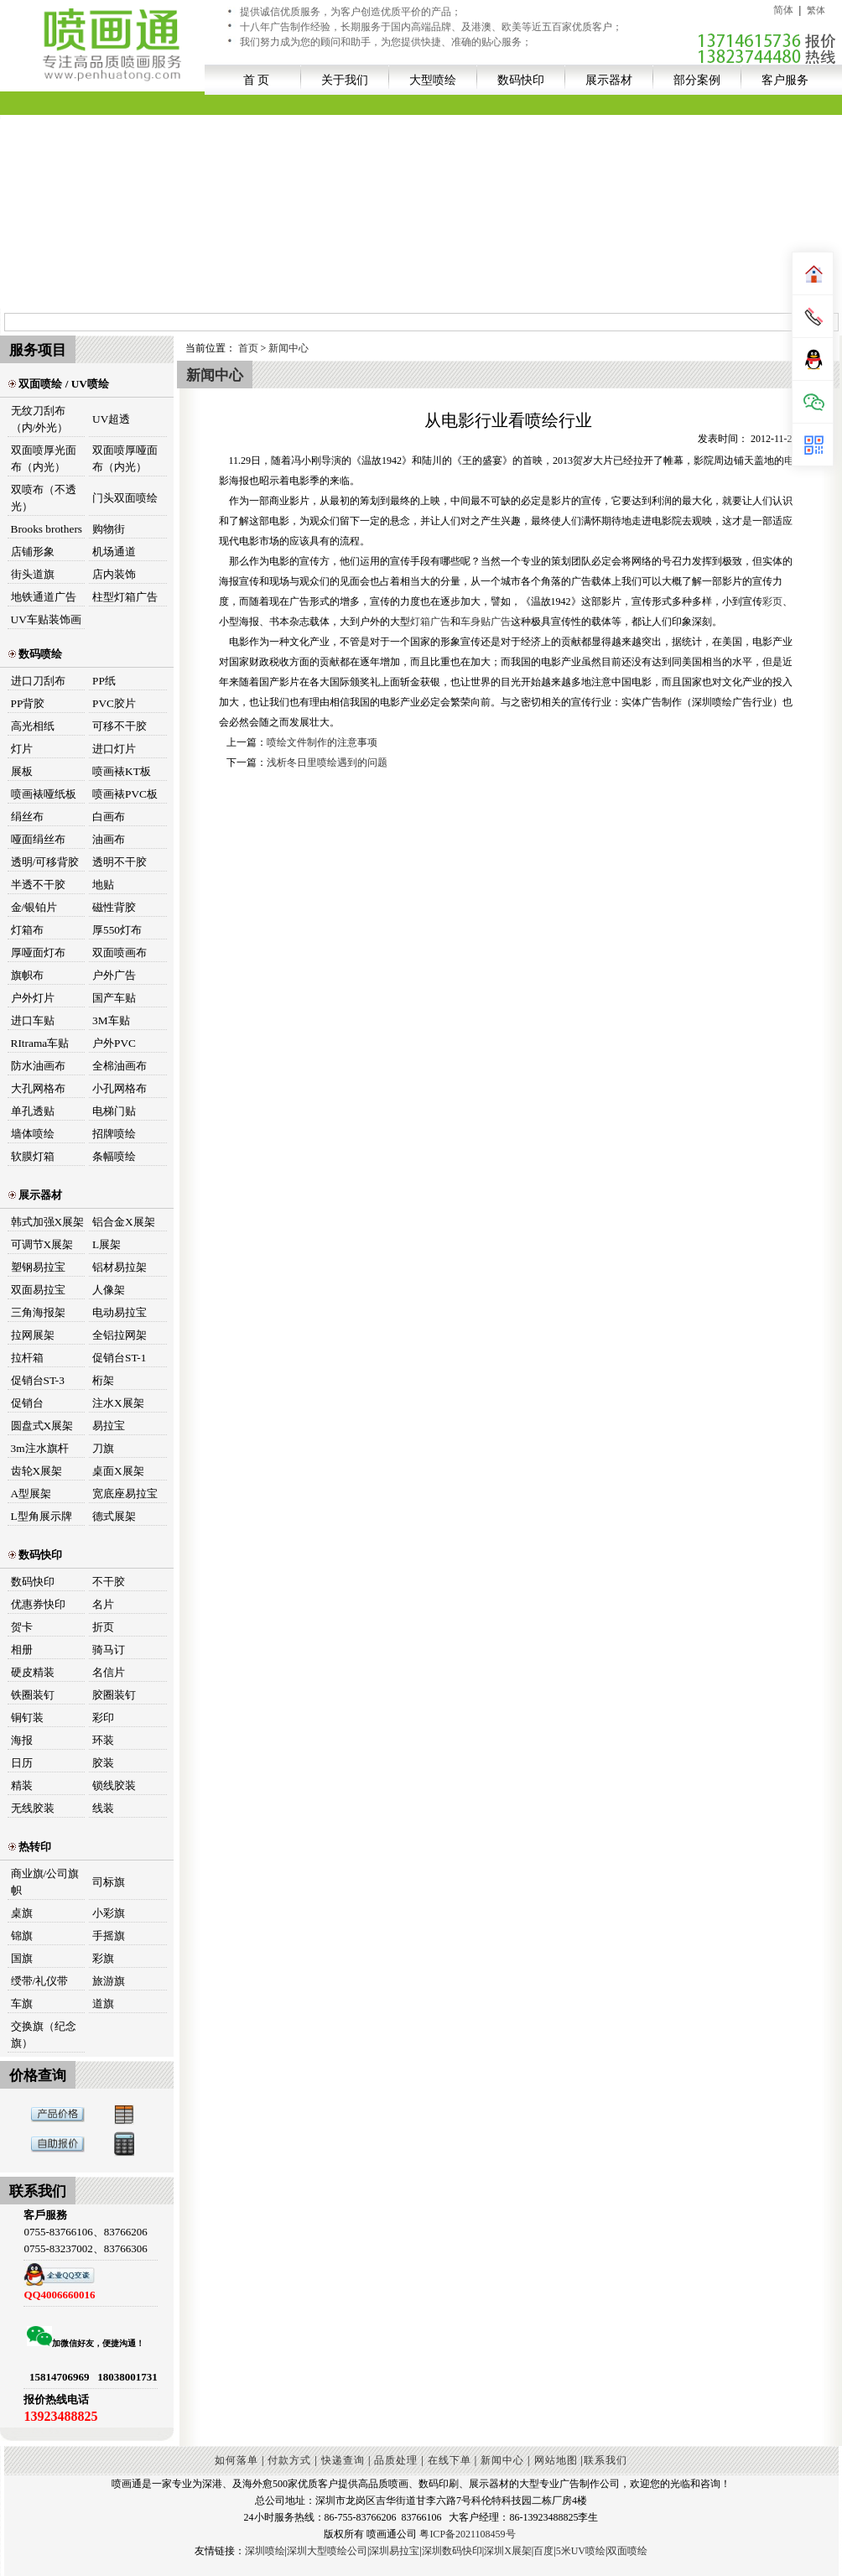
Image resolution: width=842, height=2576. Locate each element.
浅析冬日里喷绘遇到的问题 (327, 762)
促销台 (27, 1403)
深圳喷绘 (265, 2551)
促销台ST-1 (119, 1357)
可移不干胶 (119, 726)
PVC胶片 (114, 703)
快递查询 (343, 2460)
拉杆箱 (27, 1357)
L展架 (106, 1244)
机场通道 (114, 551)
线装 (103, 1808)
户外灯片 (33, 997)
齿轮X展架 (37, 1471)
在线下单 (449, 2460)
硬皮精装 (33, 1672)
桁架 (103, 1380)
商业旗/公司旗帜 (45, 1882)
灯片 (22, 748)
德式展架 (114, 1516)
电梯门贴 (114, 1111)
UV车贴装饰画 (46, 619)
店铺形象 (33, 551)
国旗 (22, 1958)
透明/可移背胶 (45, 862)
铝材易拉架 (119, 1267)
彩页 (772, 601)
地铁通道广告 (43, 597)
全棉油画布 (119, 1065)
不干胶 (108, 1581)
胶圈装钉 (114, 1695)
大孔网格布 (38, 1088)
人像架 (108, 1289)
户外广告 (114, 975)
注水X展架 (118, 1403)
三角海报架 (38, 1312)
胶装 (103, 1762)
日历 (22, 1762)
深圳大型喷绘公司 (327, 2551)
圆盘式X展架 (42, 1425)
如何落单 (236, 2460)
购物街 (108, 529)
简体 (783, 10)
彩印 (103, 1717)
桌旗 (22, 1913)
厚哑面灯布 (38, 952)
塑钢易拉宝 (38, 1267)
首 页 (256, 79)
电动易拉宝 (119, 1312)
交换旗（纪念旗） (43, 2034)
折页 (103, 1627)
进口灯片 (114, 748)
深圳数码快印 (452, 2551)
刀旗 (103, 1448)
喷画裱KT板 (121, 771)
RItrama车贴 (40, 1043)
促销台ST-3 (38, 1380)
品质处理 (396, 2460)
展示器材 (608, 79)
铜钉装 (27, 1717)
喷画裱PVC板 (125, 794)
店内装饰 (114, 574)
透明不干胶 (119, 862)
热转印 (29, 1846)
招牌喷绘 (114, 1133)
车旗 (22, 2003)
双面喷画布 (119, 952)
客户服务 (784, 79)
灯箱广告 (430, 621)
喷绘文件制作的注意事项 (322, 742)
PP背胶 (28, 703)
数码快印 (520, 79)
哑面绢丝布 (38, 839)
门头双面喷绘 (125, 498)
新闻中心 (288, 348)
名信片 (108, 1672)
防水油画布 (38, 1065)
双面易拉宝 (38, 1289)
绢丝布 (27, 816)
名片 (103, 1604)
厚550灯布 (117, 930)
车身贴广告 (485, 621)
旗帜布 (27, 975)
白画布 (108, 816)
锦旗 (22, 1935)
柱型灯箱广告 (125, 597)
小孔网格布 (119, 1088)
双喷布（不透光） (43, 498)
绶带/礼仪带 (40, 1981)
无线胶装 (33, 1808)
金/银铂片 (34, 907)
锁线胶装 (114, 1785)
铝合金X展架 (123, 1221)
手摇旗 (108, 1935)
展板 (22, 771)
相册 (22, 1649)
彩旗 (103, 1958)
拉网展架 (33, 1335)
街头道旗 (33, 574)
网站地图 (556, 2460)
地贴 (103, 884)
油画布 (108, 839)
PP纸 (104, 680)
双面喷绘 (627, 2551)
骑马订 (108, 1649)
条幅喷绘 (114, 1156)
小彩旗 (108, 1913)
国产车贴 (114, 997)
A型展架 (31, 1493)
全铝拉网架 (119, 1335)
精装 (22, 1785)
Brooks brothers (47, 529)
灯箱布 (27, 930)
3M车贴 (111, 1020)
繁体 (816, 10)
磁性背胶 (114, 907)
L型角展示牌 (41, 1516)
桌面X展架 (118, 1471)
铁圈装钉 (33, 1695)
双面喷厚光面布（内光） (43, 458)
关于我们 (344, 79)
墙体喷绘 (33, 1133)
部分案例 (696, 79)
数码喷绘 (35, 654)
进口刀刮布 (38, 680)
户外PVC (114, 1043)
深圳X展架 (508, 2551)
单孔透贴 (33, 1111)
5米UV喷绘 (581, 2551)
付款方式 (289, 2460)
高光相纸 (33, 726)
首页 (248, 348)
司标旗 (108, 1882)
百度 (543, 2551)
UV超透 (111, 419)
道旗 (103, 2003)
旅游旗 (108, 1981)
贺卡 (22, 1627)
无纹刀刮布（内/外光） (40, 419)
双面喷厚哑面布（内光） (125, 458)
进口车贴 (33, 1020)
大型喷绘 (432, 79)
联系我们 (605, 2460)
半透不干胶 (38, 884)
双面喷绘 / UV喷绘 (58, 383)
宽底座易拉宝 (125, 1493)
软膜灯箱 (33, 1156)
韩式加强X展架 (48, 1221)
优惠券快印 (38, 1604)
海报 (22, 1740)
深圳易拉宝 (394, 2551)
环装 (103, 1740)
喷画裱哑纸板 (43, 794)
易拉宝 (108, 1425)
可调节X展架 (42, 1244)
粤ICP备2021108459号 (467, 2534)
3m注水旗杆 (40, 1448)
